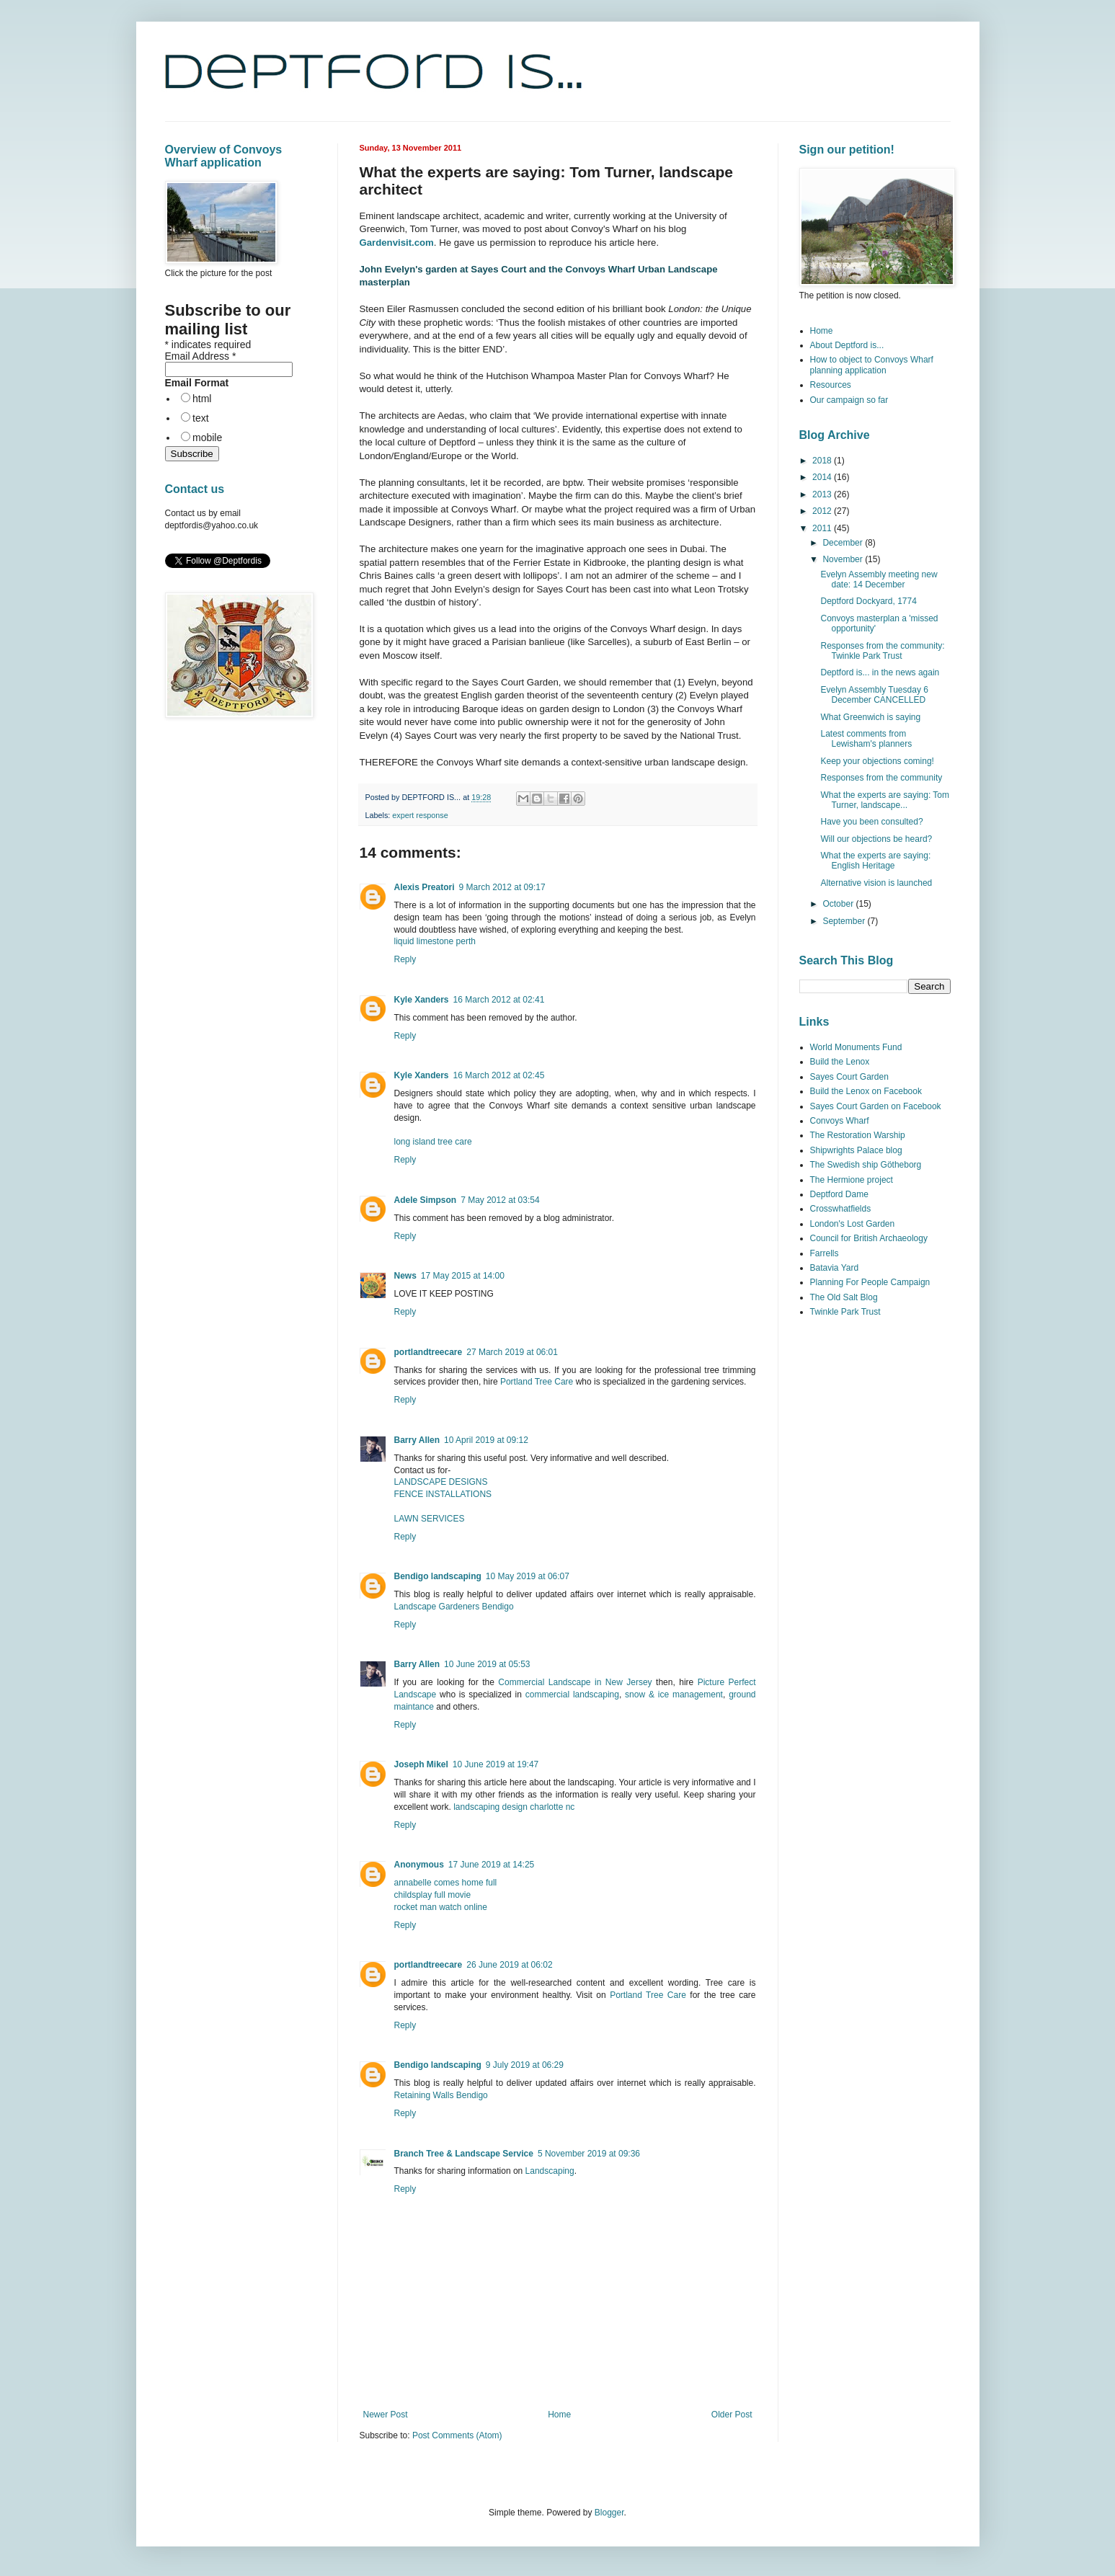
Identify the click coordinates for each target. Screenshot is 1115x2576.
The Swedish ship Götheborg (866, 1165)
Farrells (824, 1253)
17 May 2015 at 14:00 (463, 1276)
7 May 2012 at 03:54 (500, 1200)
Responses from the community (881, 778)
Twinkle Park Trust (845, 1312)
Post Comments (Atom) (457, 2435)
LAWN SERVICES (429, 1519)
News (405, 1276)
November (843, 559)
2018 (823, 461)
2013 (823, 494)
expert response (420, 815)
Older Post (731, 2415)
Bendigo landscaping (437, 1576)
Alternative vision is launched (876, 883)
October (839, 904)
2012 (823, 511)
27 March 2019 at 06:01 (512, 1352)
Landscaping (549, 2171)
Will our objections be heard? (876, 839)
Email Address (200, 356)
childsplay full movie (432, 1895)
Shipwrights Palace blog (856, 1150)
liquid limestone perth (435, 941)
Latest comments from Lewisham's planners (866, 739)
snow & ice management (674, 1694)
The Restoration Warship (857, 1135)
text (200, 418)
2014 (823, 477)
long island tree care (433, 1142)
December (843, 543)
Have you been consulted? (871, 822)
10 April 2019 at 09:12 (486, 1440)
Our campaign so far (849, 400)
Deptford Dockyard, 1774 (868, 601)
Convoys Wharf (839, 1121)
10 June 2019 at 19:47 (495, 1764)
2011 (823, 528)
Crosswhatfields (840, 1209)
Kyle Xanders (421, 1000)
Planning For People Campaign (870, 1282)
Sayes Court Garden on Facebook (875, 1106)
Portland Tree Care (536, 1382)
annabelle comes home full (445, 1883)
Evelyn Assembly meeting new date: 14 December (878, 579)
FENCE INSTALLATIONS (443, 1494)
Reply (405, 959)
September (844, 921)
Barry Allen (417, 1440)
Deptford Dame (839, 1194)
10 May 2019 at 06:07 (527, 1576)
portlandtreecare (428, 1352)
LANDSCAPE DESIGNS (441, 1482)
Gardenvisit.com (397, 242)
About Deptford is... (847, 345)
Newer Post (385, 2415)
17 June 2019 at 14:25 (491, 1865)
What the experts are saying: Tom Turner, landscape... (884, 800)
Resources (830, 385)
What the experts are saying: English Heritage (875, 860)
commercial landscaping (572, 1694)
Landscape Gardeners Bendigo (454, 1607)
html (201, 398)
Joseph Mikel (421, 1764)
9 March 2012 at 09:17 (502, 887)
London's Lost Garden (852, 1224)
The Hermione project (851, 1180)
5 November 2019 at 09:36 (589, 2154)
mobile (207, 437)
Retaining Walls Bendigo (441, 2095)
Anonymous (419, 1865)
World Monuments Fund (856, 1047)
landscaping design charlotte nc (513, 1807)
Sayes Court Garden (849, 1077)
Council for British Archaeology (869, 1238)
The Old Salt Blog (844, 1297)
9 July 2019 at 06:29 (525, 2065)
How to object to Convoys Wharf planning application (871, 365)
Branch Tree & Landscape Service (463, 2154)
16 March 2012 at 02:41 (499, 1000)
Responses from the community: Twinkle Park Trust (882, 651)
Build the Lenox (840, 1062)
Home (559, 2415)
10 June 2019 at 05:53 (487, 1664)
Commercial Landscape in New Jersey (575, 1682)
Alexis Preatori (424, 887)
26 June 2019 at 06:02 (509, 1965)
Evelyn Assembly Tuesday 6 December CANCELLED (874, 695)
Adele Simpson (425, 1200)
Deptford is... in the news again (879, 672)
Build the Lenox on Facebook (866, 1091)
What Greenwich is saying (870, 717)
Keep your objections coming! (876, 761)
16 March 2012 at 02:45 (499, 1075)
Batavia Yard (834, 1268)
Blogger (609, 2513)
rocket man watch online (440, 1907)
